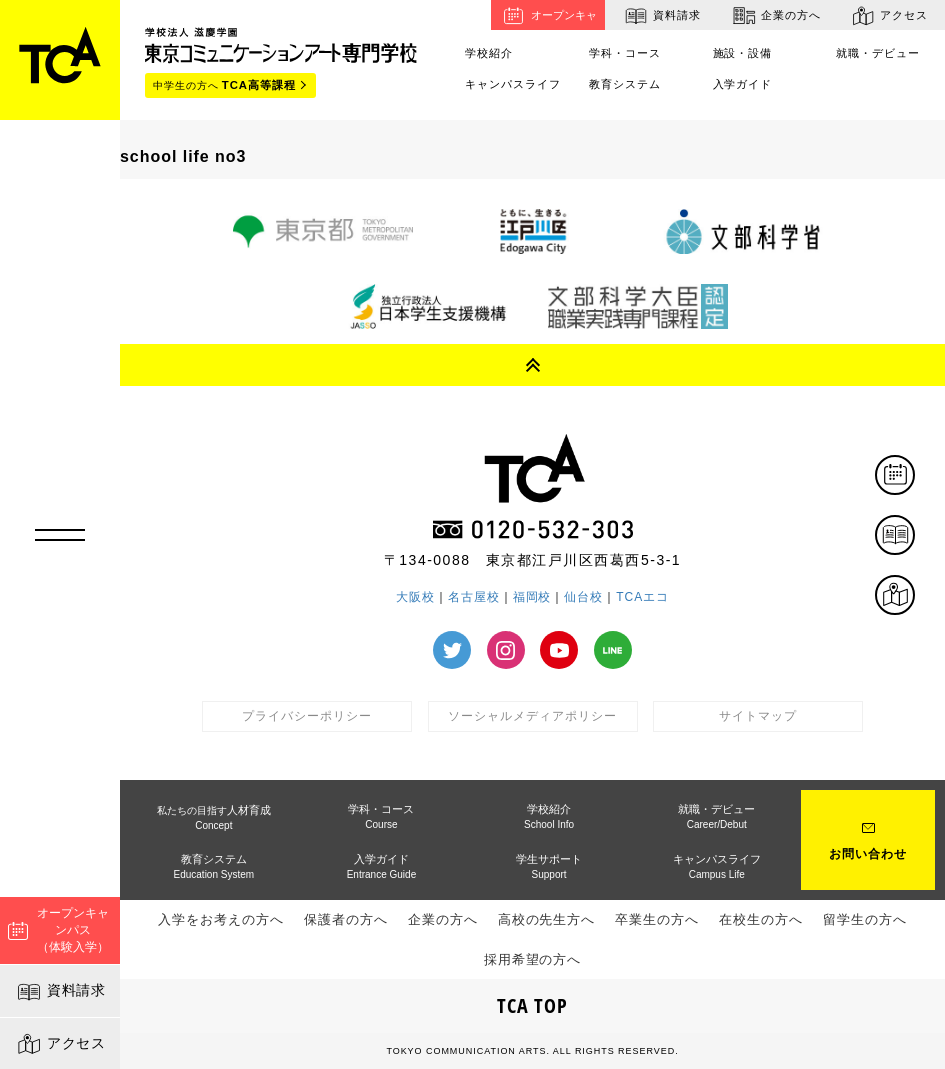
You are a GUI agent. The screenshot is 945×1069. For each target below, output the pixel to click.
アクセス (60, 1044)
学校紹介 (489, 53)
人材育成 (214, 817)
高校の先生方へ (547, 919)
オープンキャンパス (547, 16)
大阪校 (415, 597)
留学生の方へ (865, 919)
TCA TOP (533, 1005)
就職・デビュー (878, 53)
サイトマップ (758, 716)
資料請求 (60, 992)
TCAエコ (642, 597)
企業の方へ (774, 16)
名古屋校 (474, 597)
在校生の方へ (761, 919)
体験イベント (914, 476)
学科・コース (625, 53)
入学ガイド (743, 84)
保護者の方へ (346, 919)
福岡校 (532, 597)
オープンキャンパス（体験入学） (58, 930)
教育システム (625, 84)
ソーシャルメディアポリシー (532, 716)
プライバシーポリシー (307, 716)
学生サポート (549, 866)
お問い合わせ (868, 854)
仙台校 (583, 597)
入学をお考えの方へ (221, 919)
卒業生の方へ (657, 919)
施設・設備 (743, 53)
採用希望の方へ (533, 959)
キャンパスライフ (513, 84)
